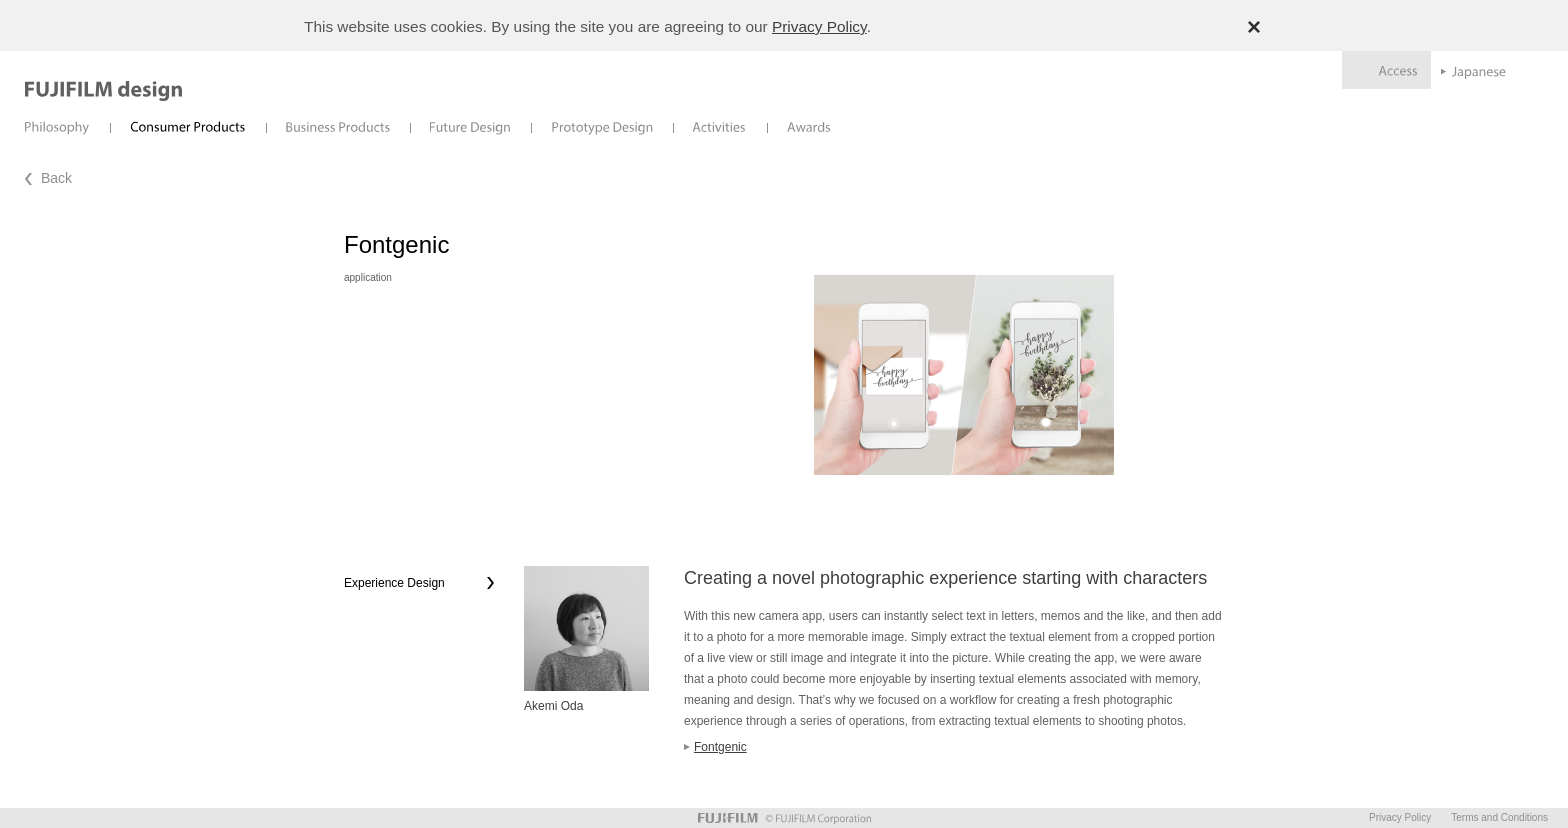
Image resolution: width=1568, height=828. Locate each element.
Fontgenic (720, 747)
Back (56, 178)
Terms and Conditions (1499, 817)
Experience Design (394, 583)
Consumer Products (188, 127)
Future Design (470, 127)
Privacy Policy (819, 26)
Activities (720, 127)
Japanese (1473, 73)
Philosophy (57, 127)
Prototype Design (602, 127)
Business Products (338, 127)
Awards (809, 127)
